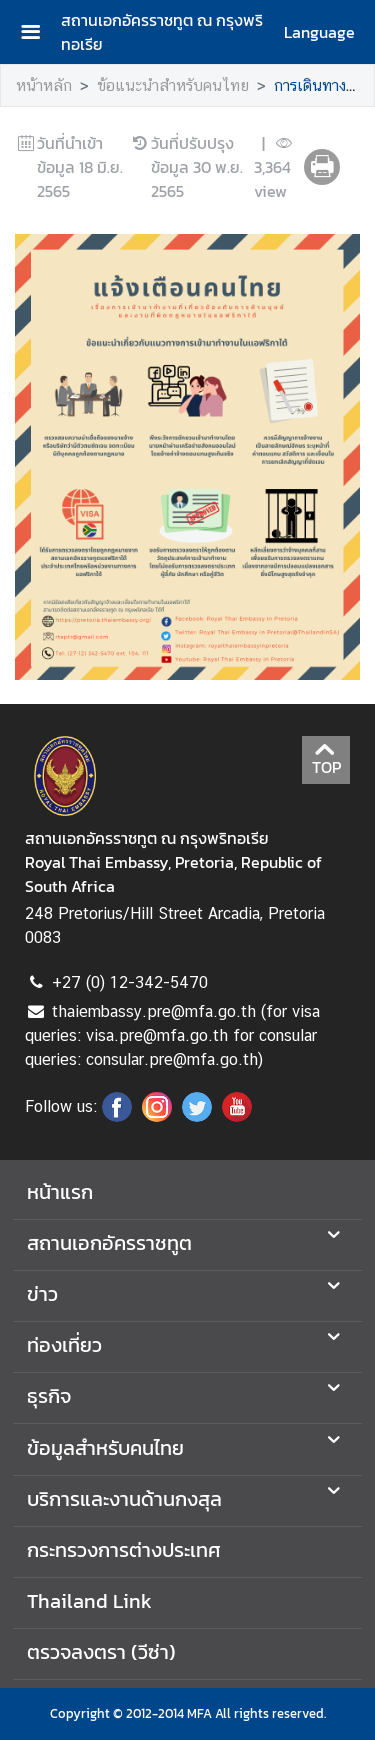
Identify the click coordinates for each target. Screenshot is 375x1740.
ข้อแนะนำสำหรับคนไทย (173, 85)
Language (319, 32)
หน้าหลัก (44, 85)
